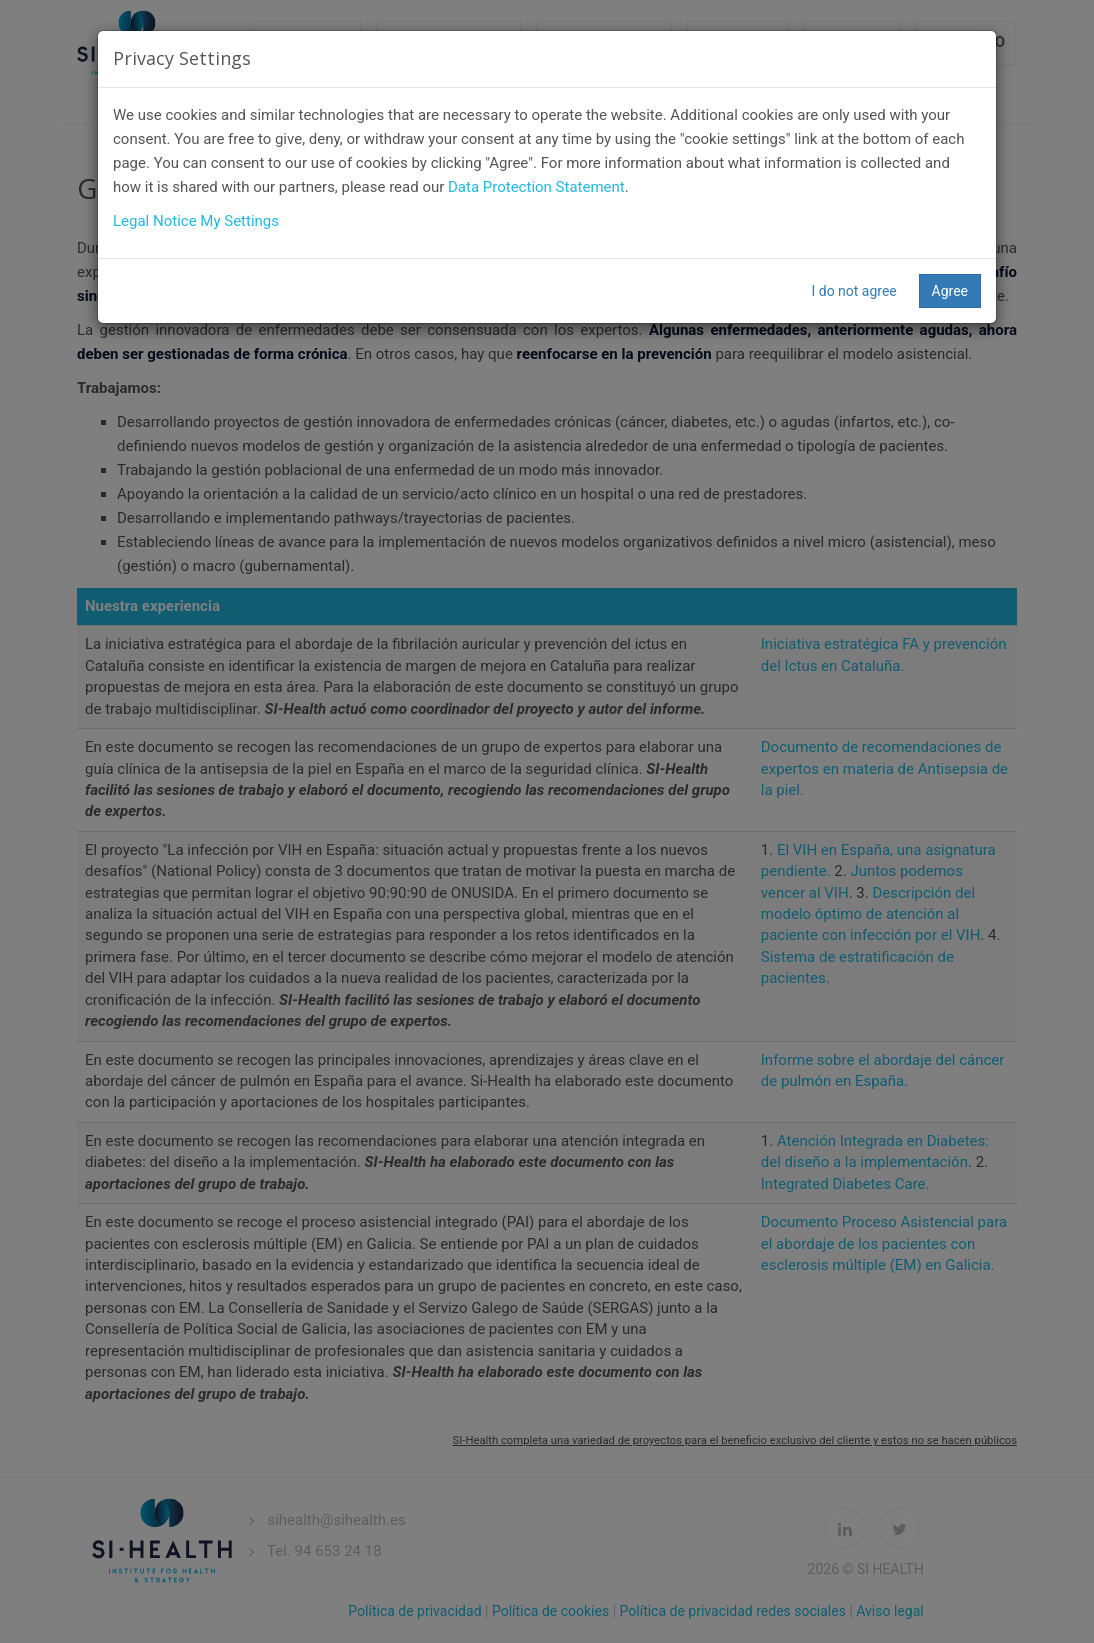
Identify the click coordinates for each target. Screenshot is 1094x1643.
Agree (950, 291)
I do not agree (853, 291)
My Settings (239, 221)
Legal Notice (155, 221)
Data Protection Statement (536, 187)
